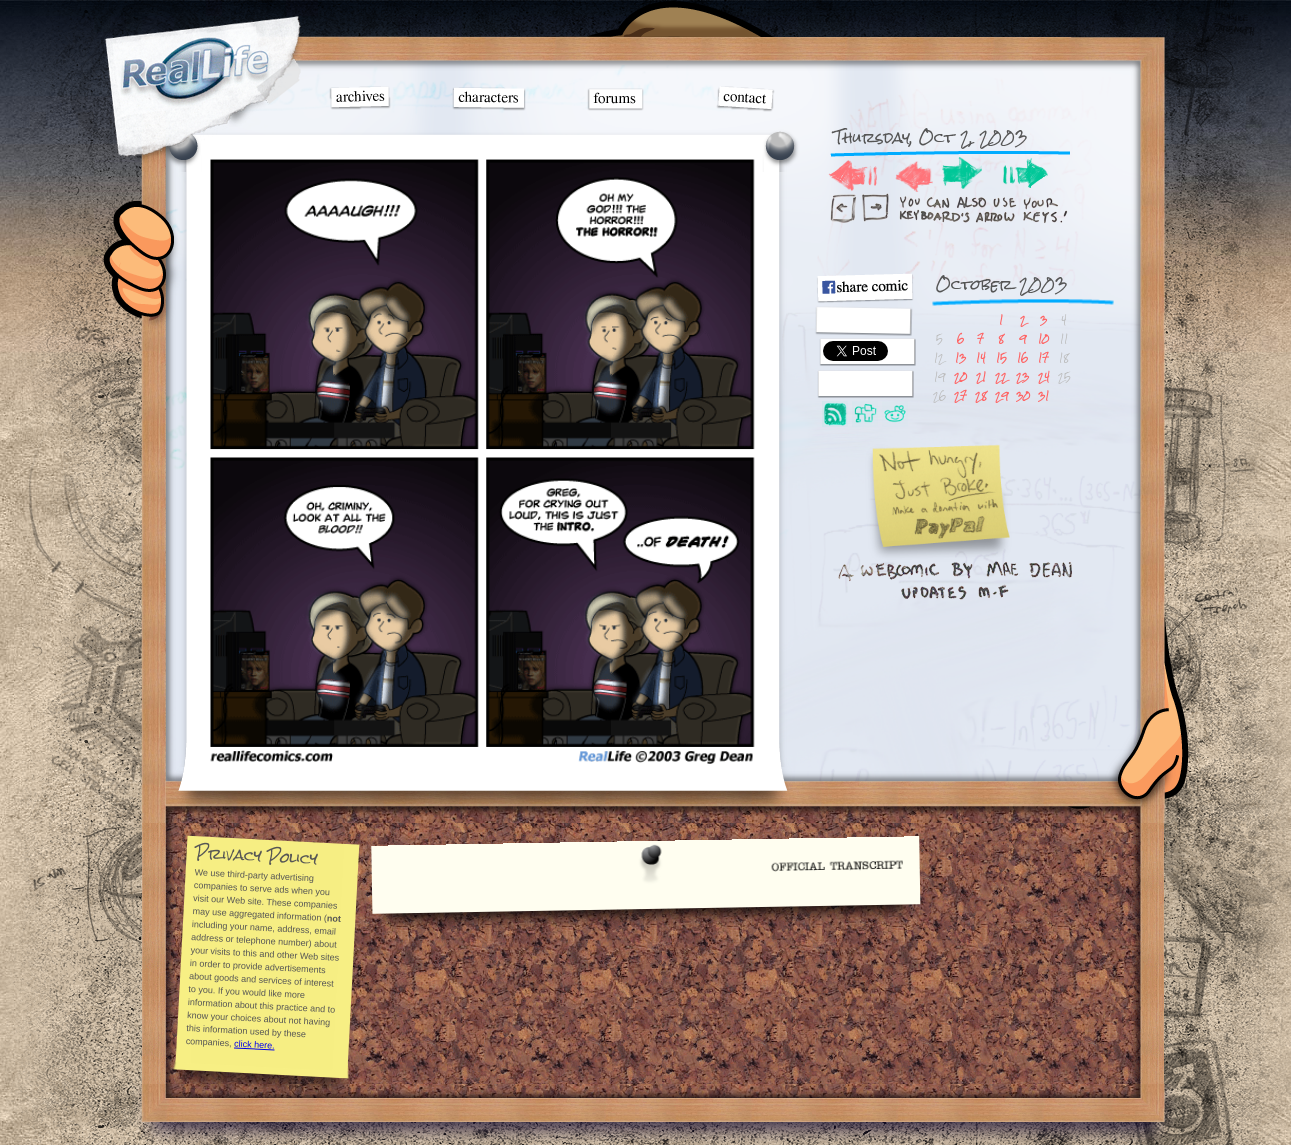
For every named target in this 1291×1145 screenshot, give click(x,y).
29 (1001, 395)
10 (1043, 338)
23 (1022, 376)
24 (1044, 376)
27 (960, 395)
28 (981, 395)
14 (981, 357)
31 (1043, 395)
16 (1022, 357)
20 (960, 376)
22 (1001, 376)
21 (981, 376)
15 (1001, 357)
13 (960, 357)
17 (1043, 357)
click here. (254, 1044)
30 (1023, 395)
